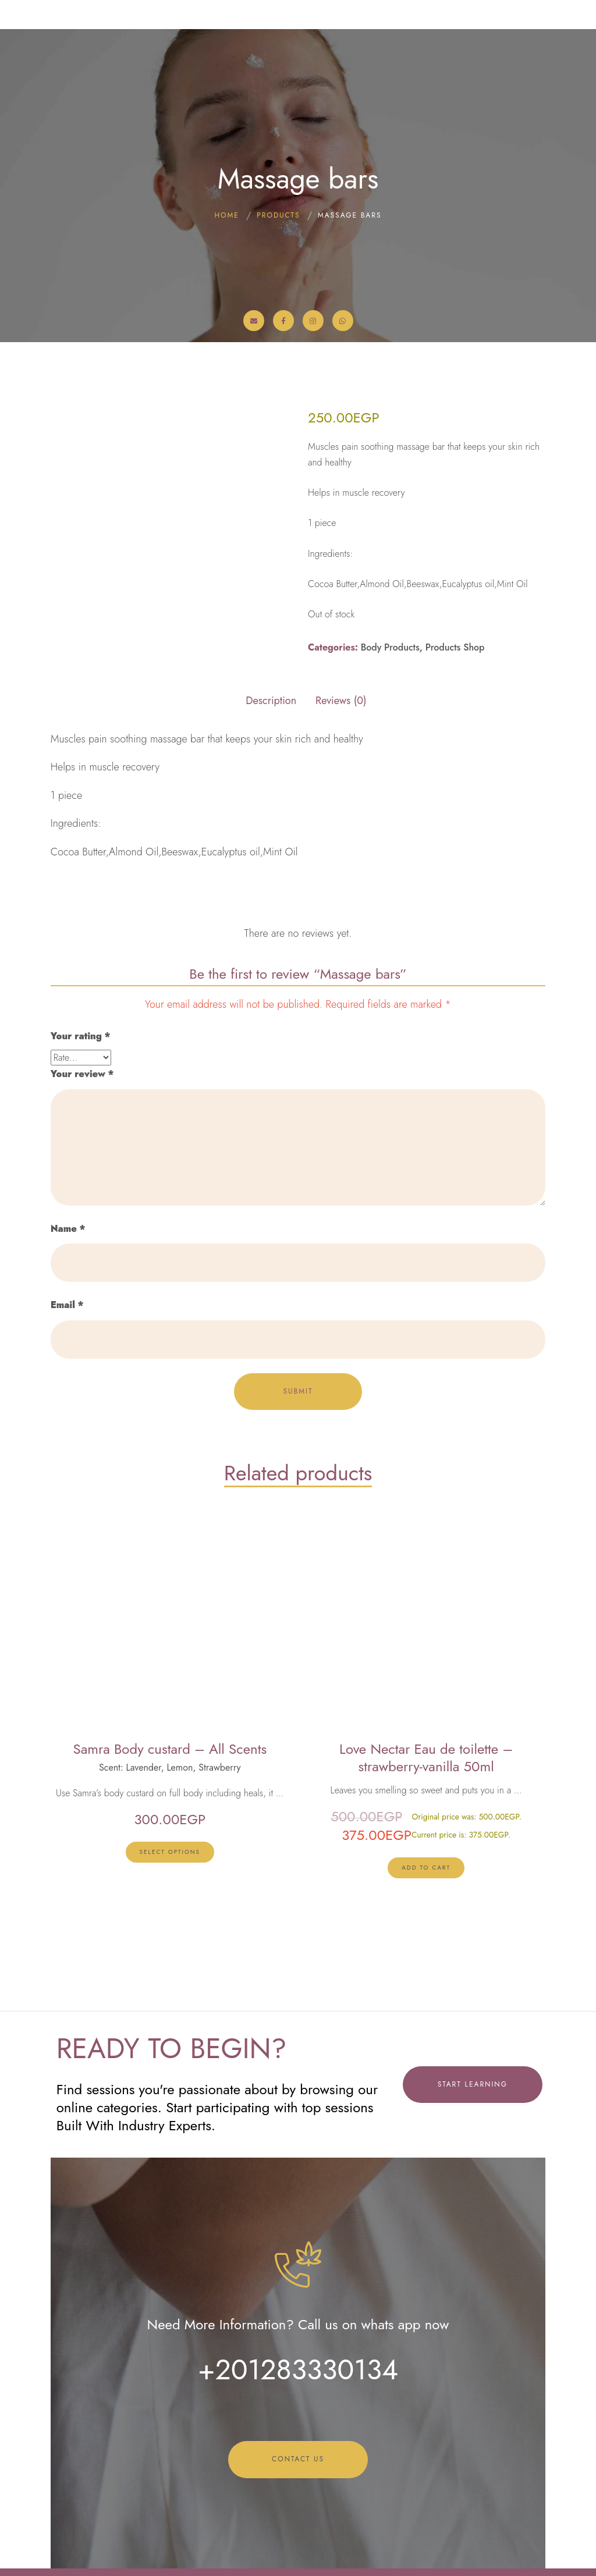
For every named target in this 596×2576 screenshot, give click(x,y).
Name (68, 1228)
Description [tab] (271, 700)
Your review (82, 1074)
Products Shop (455, 647)
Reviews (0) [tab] (341, 700)
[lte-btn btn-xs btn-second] (426, 1867)
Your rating (80, 1036)
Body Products (390, 647)
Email (67, 1305)
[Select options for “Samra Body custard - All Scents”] (170, 1852)
